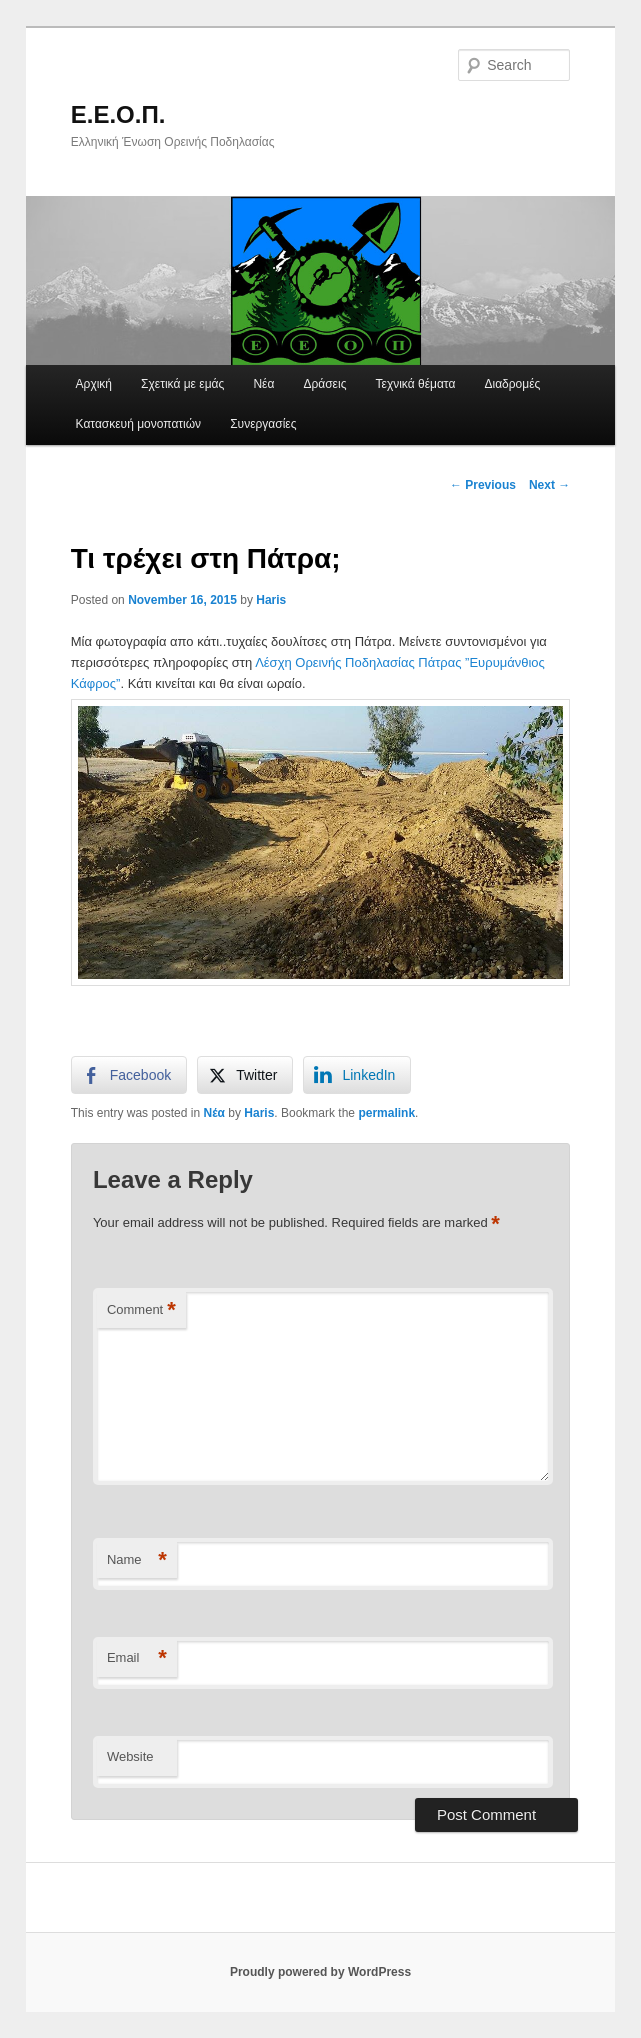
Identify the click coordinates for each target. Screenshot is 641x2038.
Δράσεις (324, 384)
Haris (271, 600)
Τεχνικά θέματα (416, 384)
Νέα (263, 384)
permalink (386, 1113)
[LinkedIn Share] (357, 1075)
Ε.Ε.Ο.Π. (118, 114)
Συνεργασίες (263, 424)
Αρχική (94, 384)
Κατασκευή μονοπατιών (139, 424)
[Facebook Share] (129, 1075)
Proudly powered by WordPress (320, 1972)
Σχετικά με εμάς (182, 384)
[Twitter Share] (245, 1075)
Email (137, 1658)
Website (130, 1756)
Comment (141, 1310)
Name (137, 1560)
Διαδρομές (512, 384)
